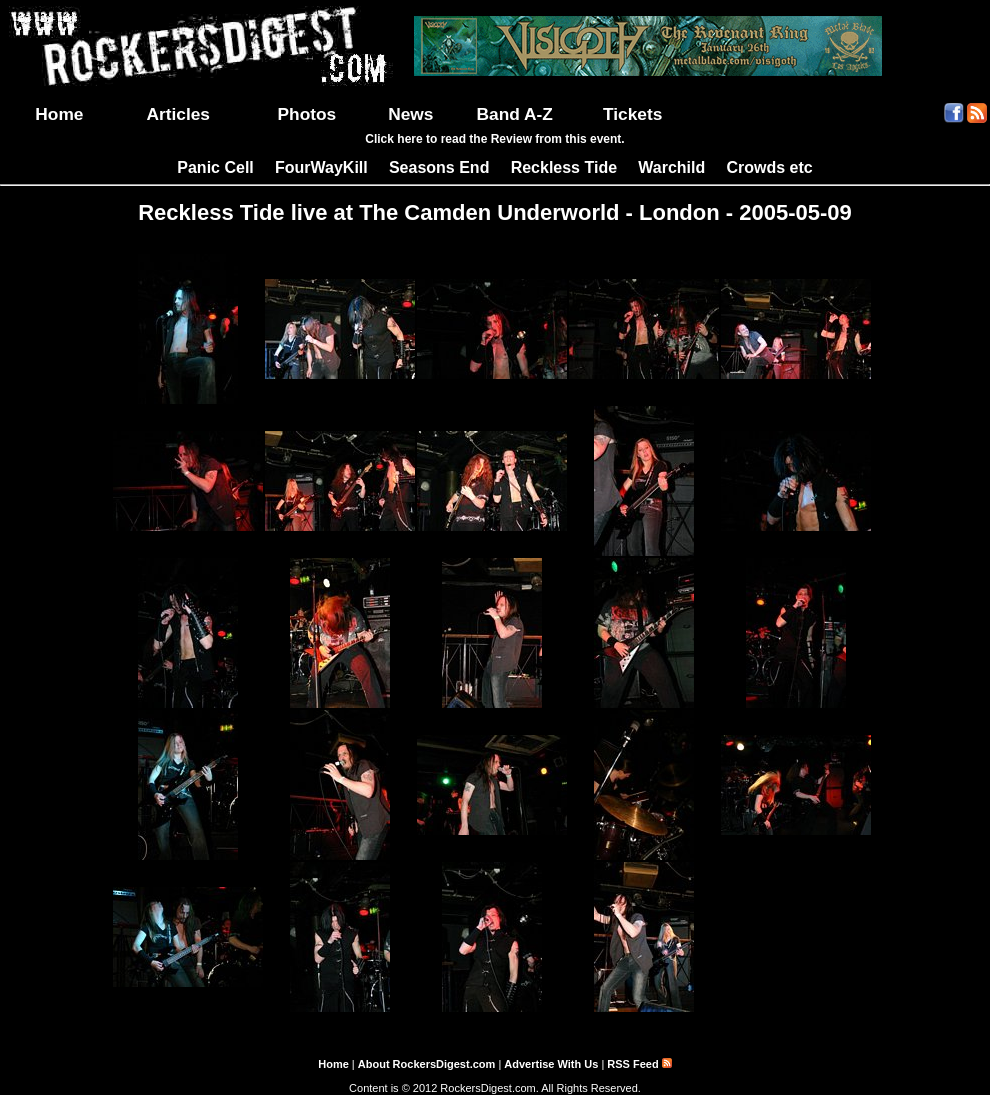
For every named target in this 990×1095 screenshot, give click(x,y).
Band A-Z (515, 114)
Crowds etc (769, 167)
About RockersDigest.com (427, 1064)
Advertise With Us (551, 1064)
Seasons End (439, 167)
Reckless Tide (564, 167)
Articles (178, 114)
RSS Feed (639, 1064)
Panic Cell (215, 167)
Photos (307, 114)
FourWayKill (321, 167)
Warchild (671, 167)
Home (59, 114)
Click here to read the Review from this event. (494, 139)
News (410, 114)
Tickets (632, 114)
